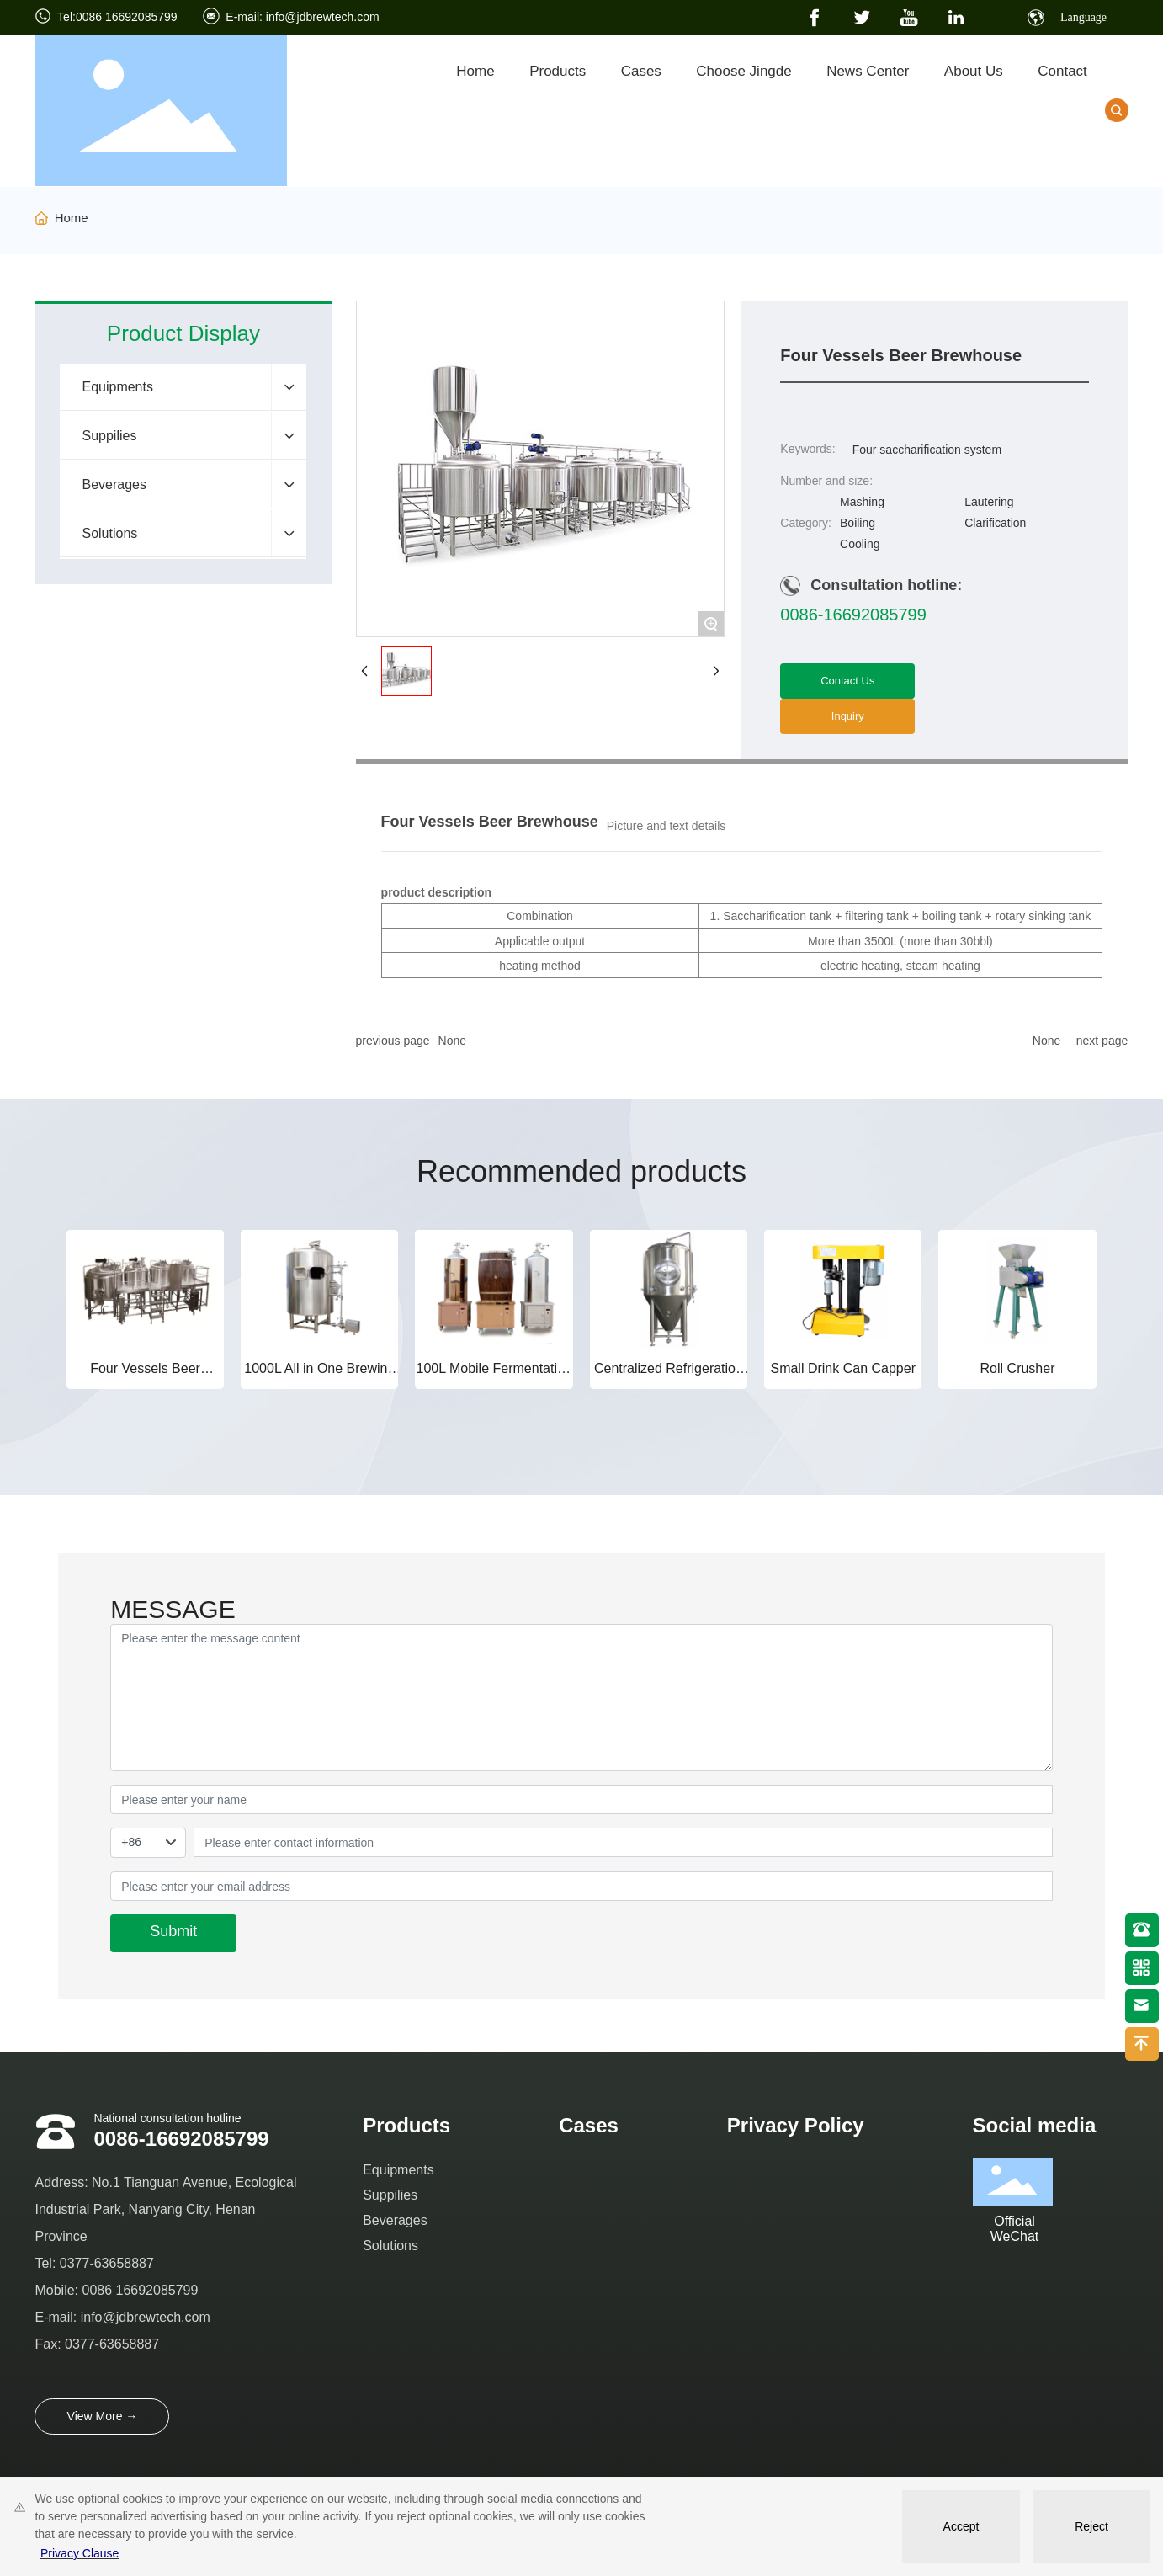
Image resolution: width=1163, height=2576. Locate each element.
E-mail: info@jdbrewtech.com (302, 17)
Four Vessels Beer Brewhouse (145, 1376)
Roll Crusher (1017, 1368)
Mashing (862, 501)
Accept (961, 2526)
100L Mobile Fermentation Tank (493, 1376)
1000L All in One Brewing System (319, 1376)
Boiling (857, 523)
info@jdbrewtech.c (134, 2317)
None (452, 1040)
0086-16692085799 (853, 614)
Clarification (995, 523)
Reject (1091, 2526)
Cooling (859, 544)
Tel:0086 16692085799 (117, 17)
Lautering (988, 501)
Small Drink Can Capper (843, 1368)
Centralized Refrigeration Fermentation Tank (668, 1376)
